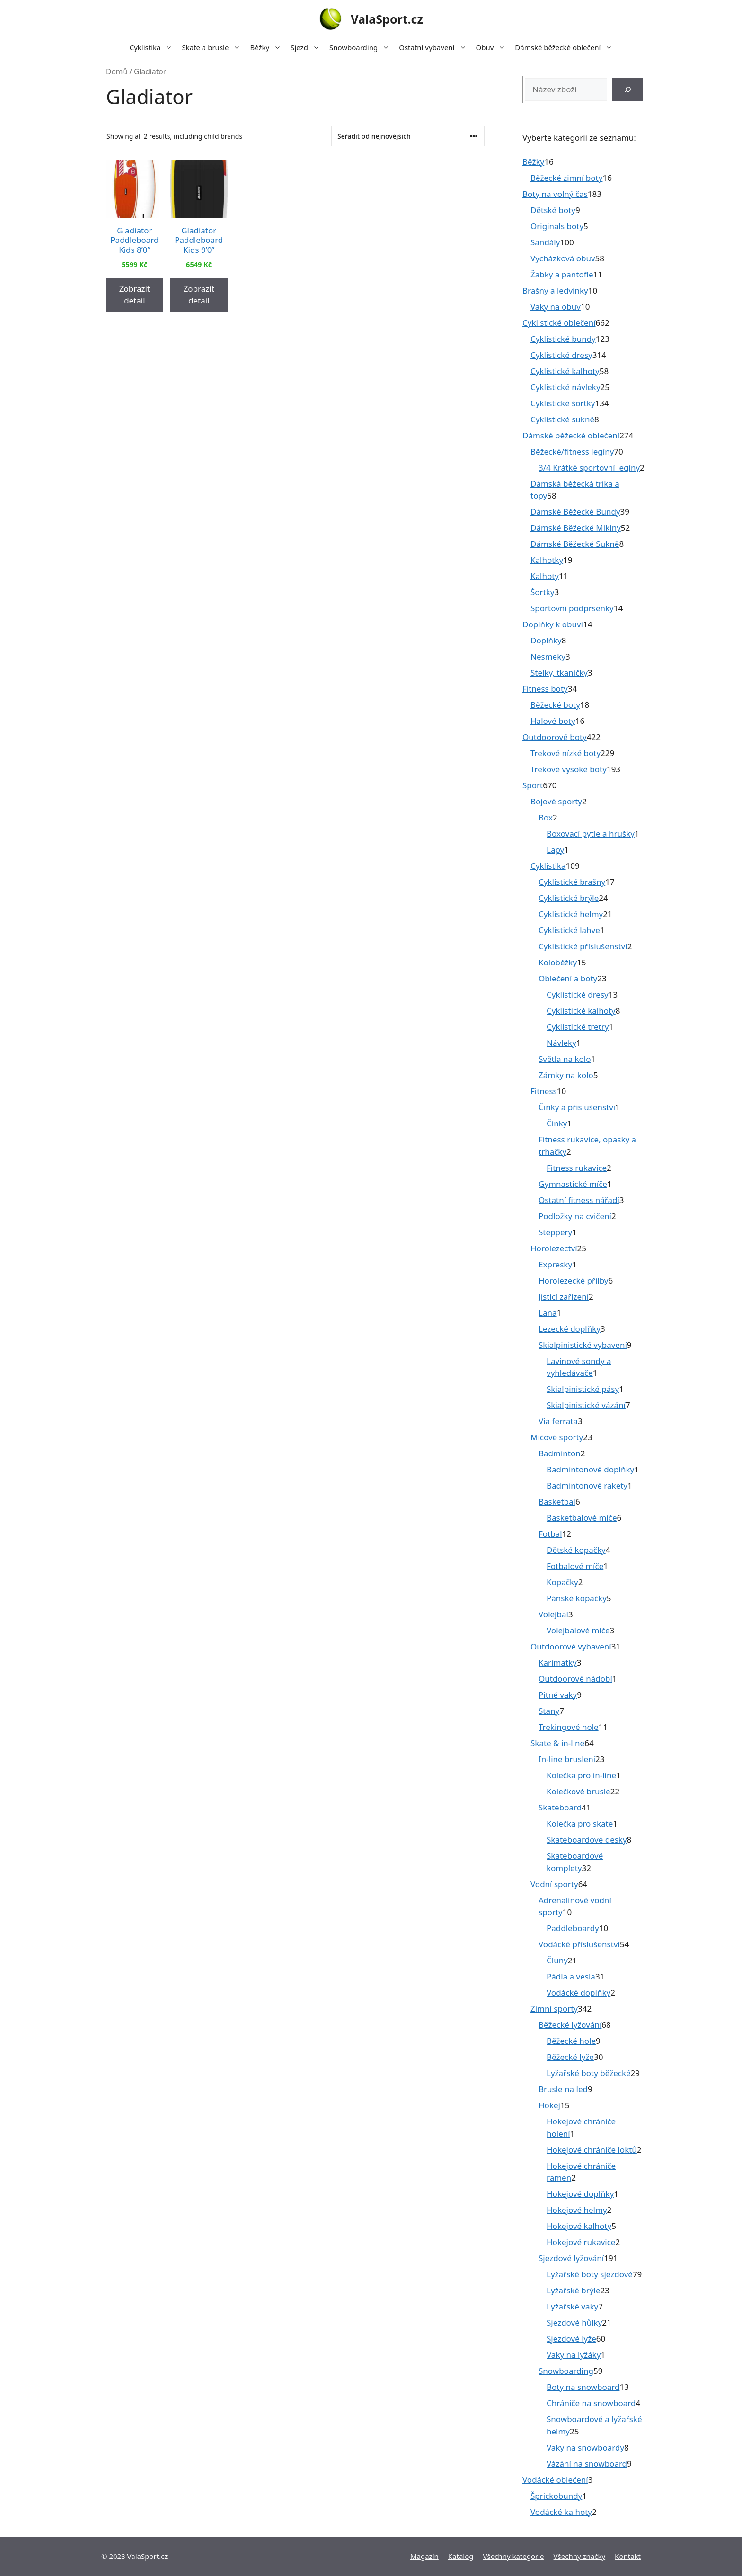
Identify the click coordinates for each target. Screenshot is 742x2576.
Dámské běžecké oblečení (566, 47)
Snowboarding (361, 47)
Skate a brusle (213, 47)
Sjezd (308, 47)
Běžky (268, 47)
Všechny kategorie (513, 2556)
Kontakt (628, 2556)
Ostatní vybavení (435, 47)
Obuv (493, 47)
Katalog (461, 2556)
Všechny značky (580, 2556)
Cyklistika (153, 47)
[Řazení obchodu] (408, 136)
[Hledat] (627, 89)
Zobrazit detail (134, 294)
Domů (116, 71)
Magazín (424, 2556)
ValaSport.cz (387, 19)
